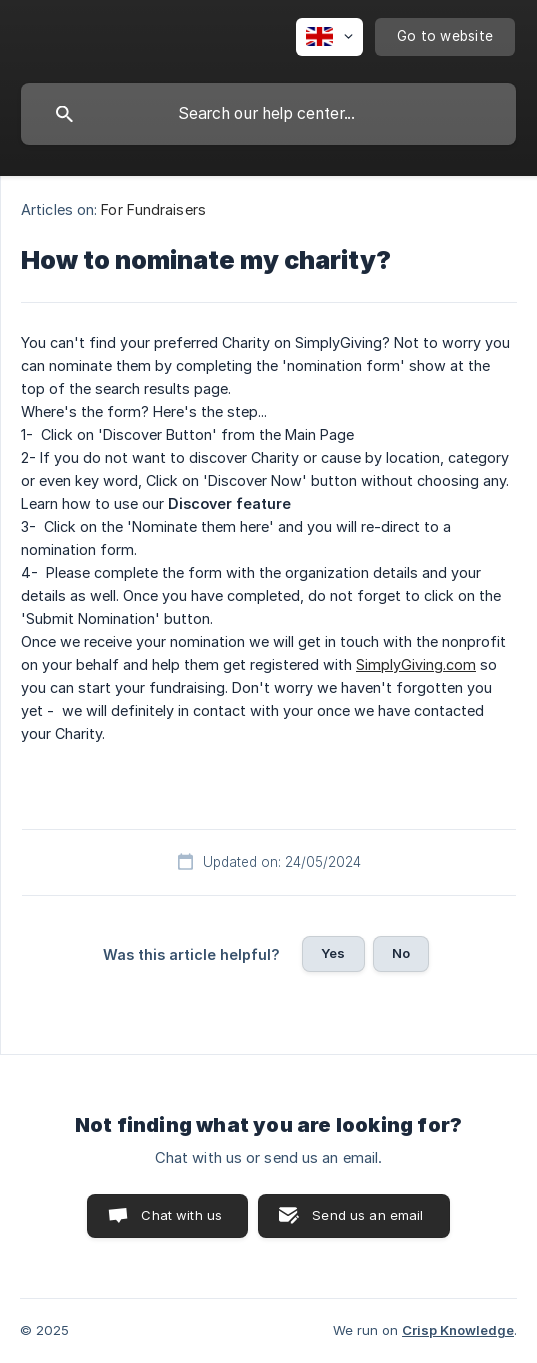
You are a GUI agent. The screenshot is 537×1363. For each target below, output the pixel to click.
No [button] (401, 953)
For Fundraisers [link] (153, 209)
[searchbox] (268, 114)
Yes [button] (333, 953)
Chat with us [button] (181, 1215)
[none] (329, 37)
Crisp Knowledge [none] (458, 1330)
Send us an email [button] (367, 1215)
